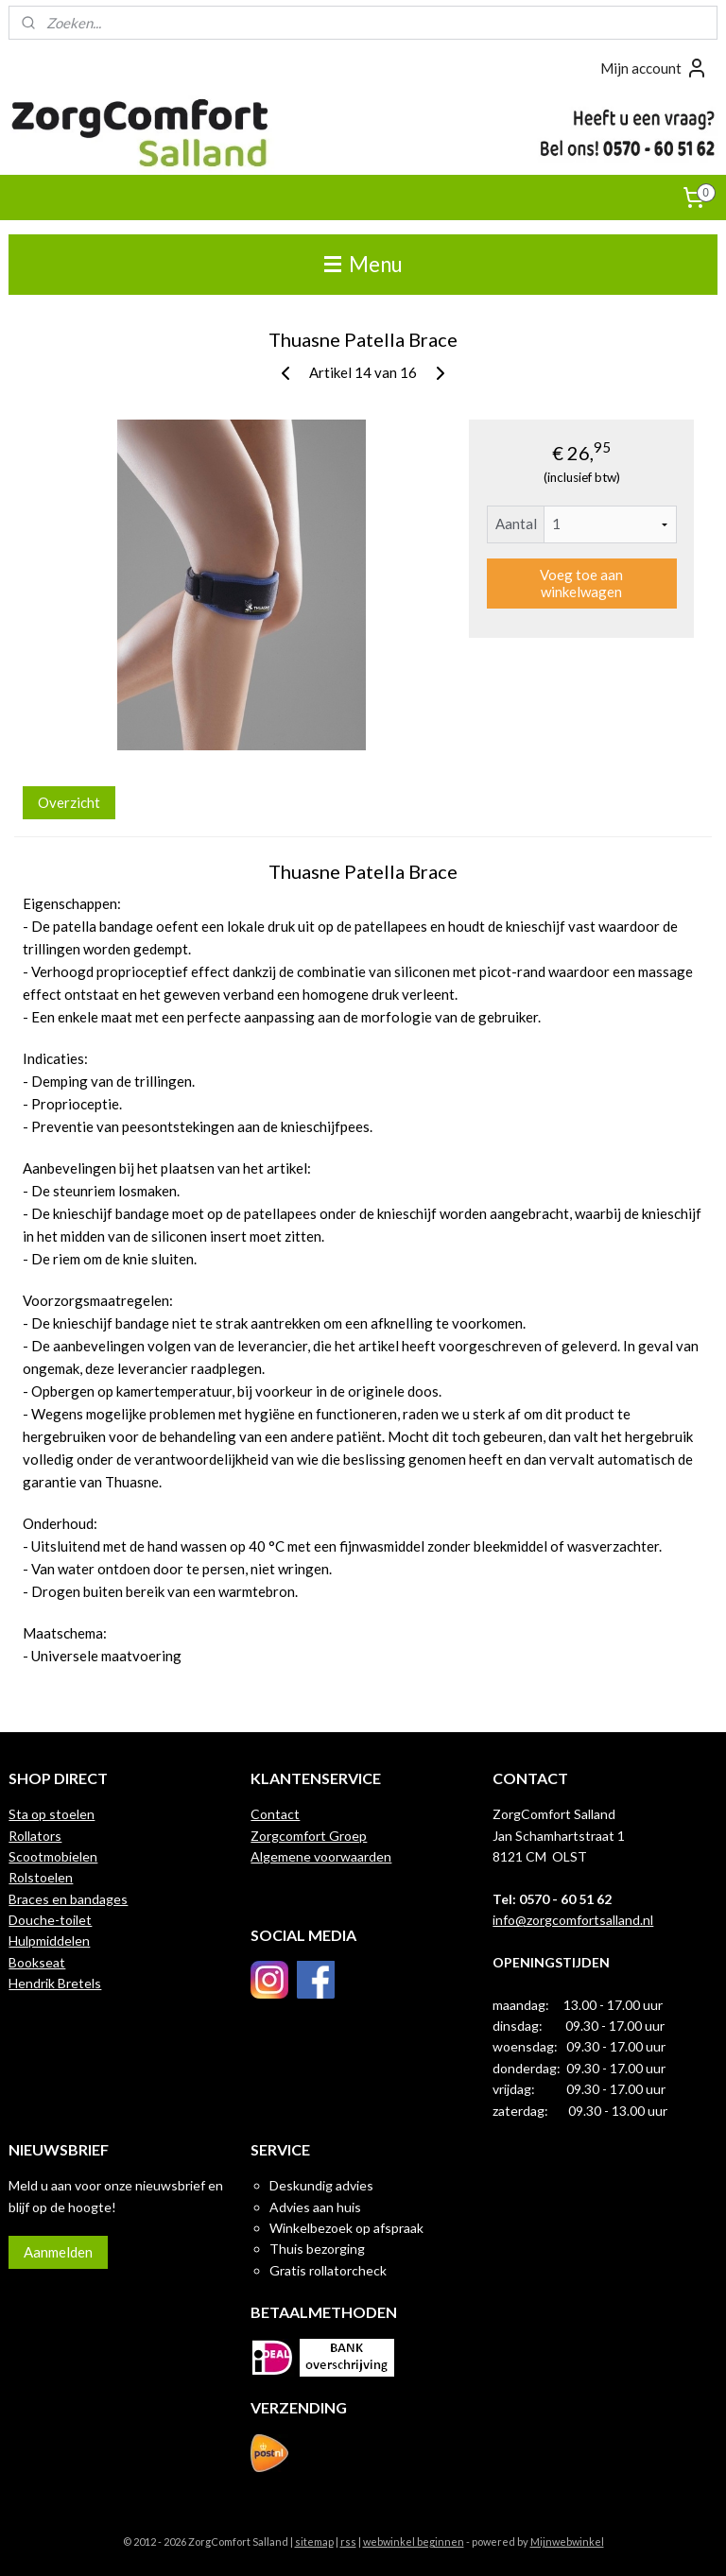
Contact (275, 1814)
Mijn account (654, 68)
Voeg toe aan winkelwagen (581, 583)
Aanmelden (58, 2251)
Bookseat (37, 1962)
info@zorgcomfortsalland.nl (573, 1920)
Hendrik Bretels (55, 1983)
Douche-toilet (50, 1920)
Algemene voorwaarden (321, 1856)
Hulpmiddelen (49, 1940)
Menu (363, 264)
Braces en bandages (68, 1899)
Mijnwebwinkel (567, 2541)
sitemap (314, 2541)
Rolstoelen (41, 1877)
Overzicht (69, 801)
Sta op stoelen (52, 1814)
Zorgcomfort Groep (309, 1836)
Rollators (35, 1836)
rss (348, 2541)
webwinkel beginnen (413, 2541)
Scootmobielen (53, 1856)
